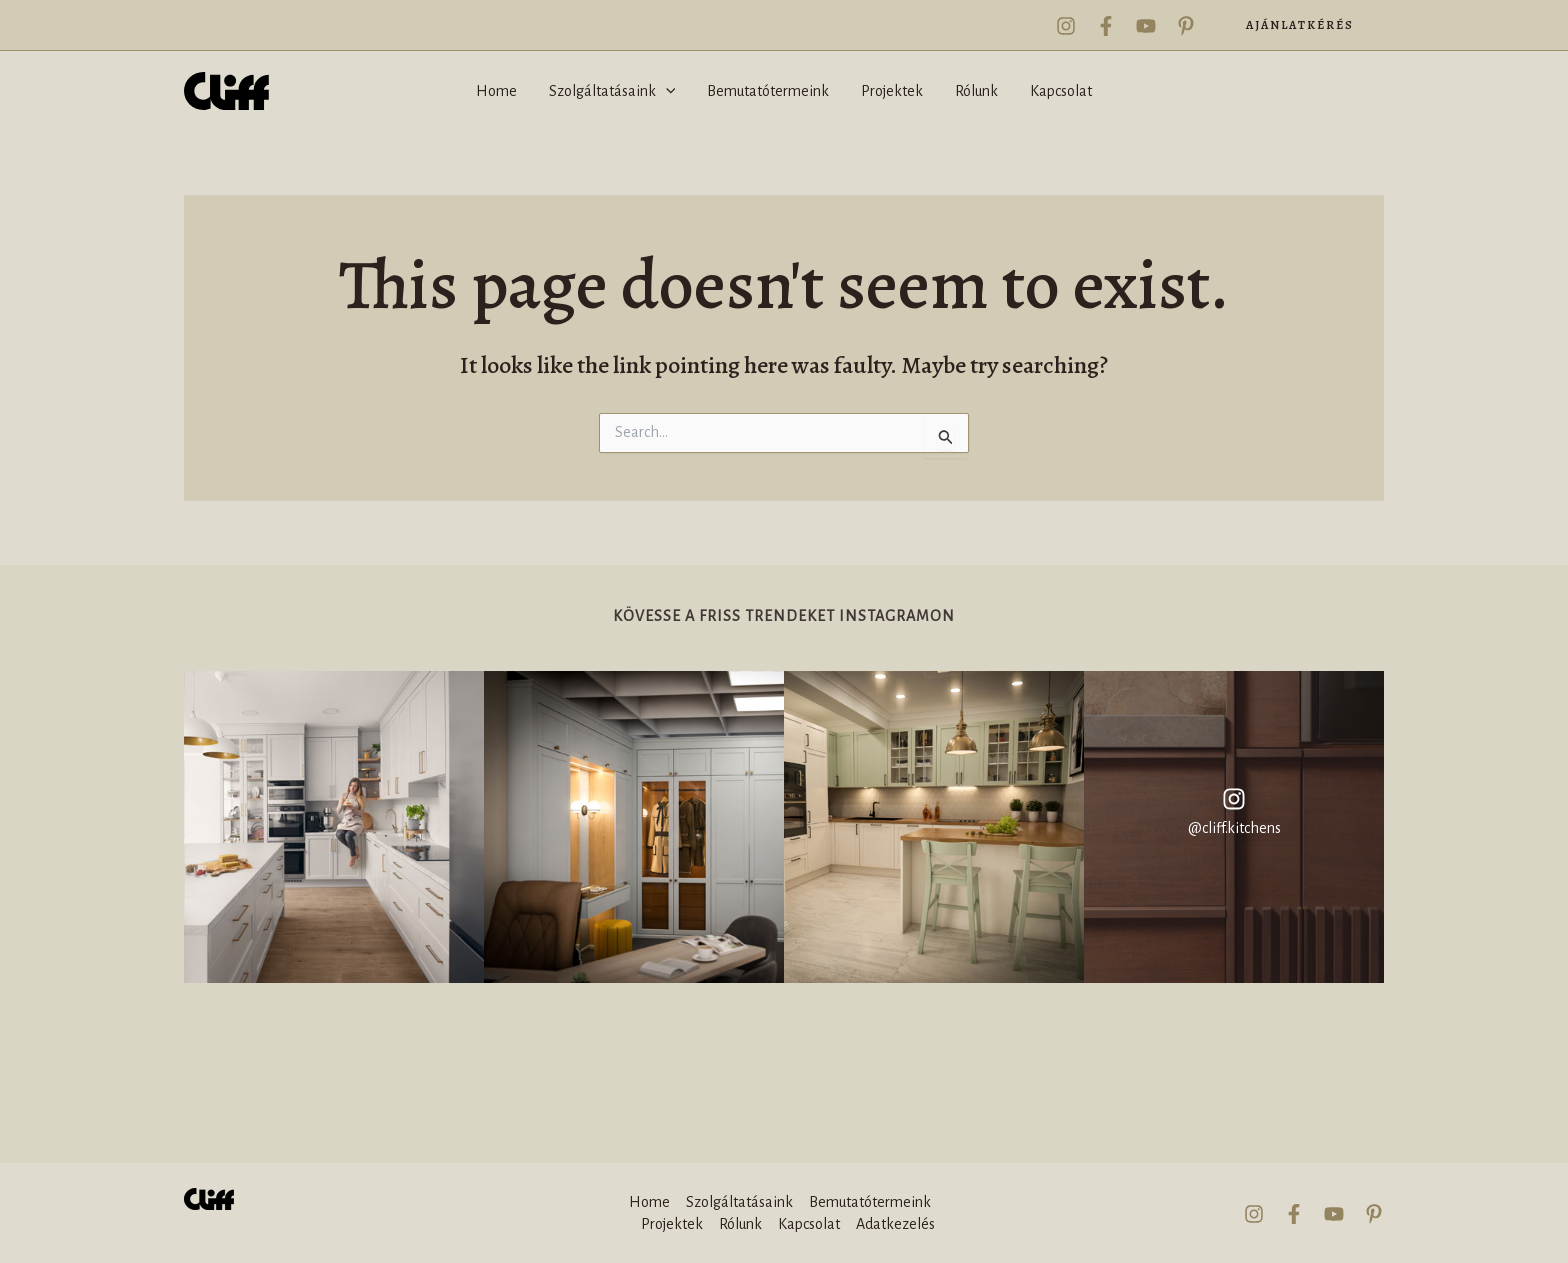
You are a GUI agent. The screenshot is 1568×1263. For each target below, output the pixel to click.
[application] (666, 91)
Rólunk (740, 1224)
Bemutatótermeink (870, 1202)
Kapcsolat (809, 1224)
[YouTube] (1146, 26)
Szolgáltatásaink (739, 1202)
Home (649, 1202)
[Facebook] (1106, 26)
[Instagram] (1066, 26)
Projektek (672, 1224)
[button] (1300, 25)
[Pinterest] (1186, 26)
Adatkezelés (895, 1224)
